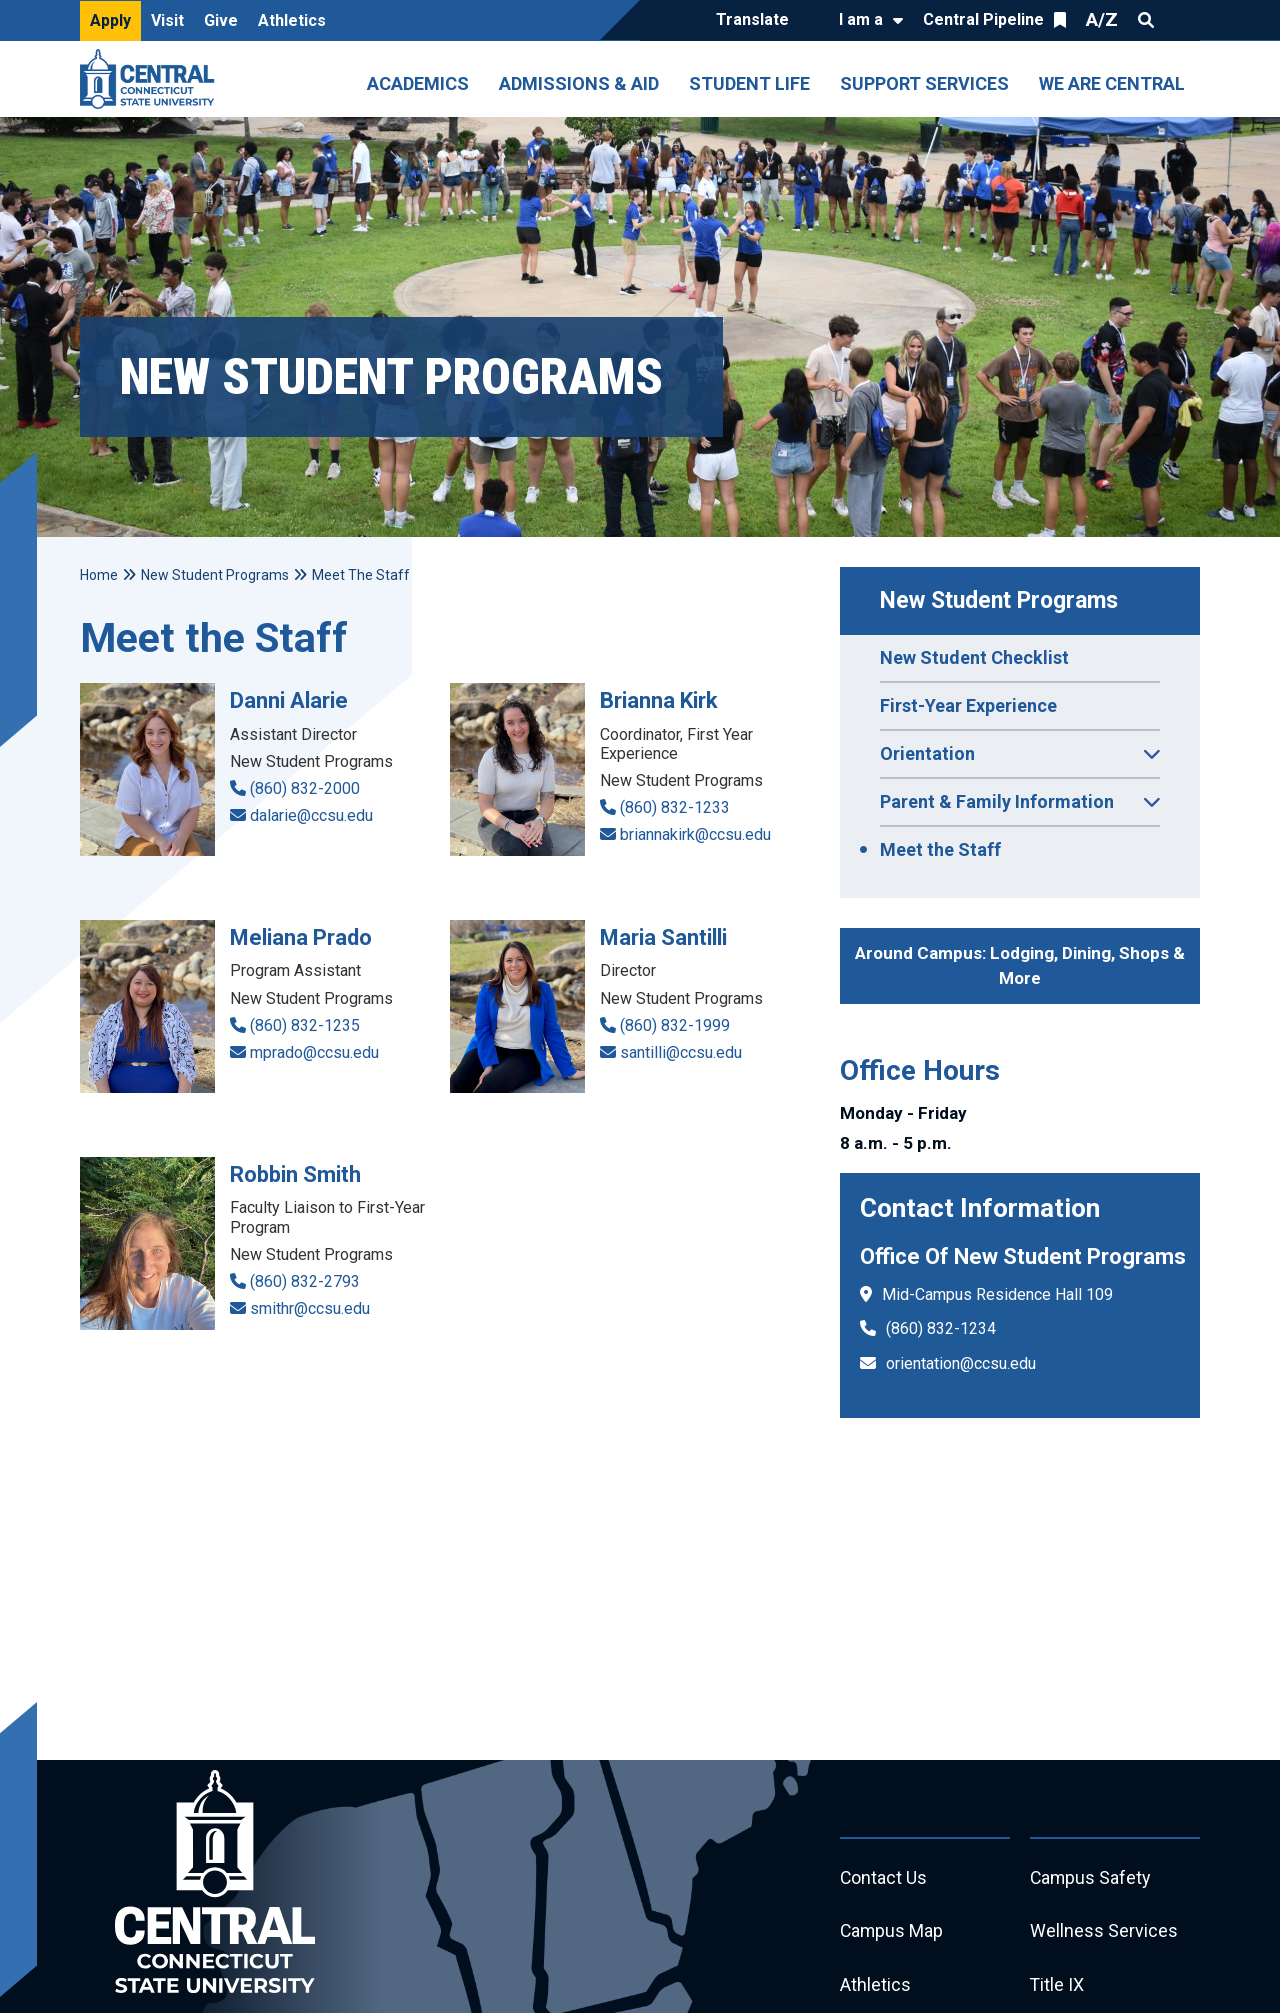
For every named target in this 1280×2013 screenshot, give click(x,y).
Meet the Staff (940, 849)
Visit (167, 20)
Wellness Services (1104, 1932)
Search (1146, 20)
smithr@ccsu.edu (310, 1308)
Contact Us (884, 1878)
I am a (861, 19)
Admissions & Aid (579, 83)
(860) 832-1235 (305, 1025)
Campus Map (892, 1932)
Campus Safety (1091, 1878)
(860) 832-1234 (941, 1328)
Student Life (749, 83)
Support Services (924, 83)
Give (221, 20)
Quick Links (1182, 20)
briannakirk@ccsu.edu (695, 834)
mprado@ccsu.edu (314, 1052)
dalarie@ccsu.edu (311, 815)
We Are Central (1112, 83)
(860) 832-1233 (675, 807)
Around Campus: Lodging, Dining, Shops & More (1020, 966)
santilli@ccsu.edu (681, 1052)
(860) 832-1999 (675, 1025)
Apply (110, 20)
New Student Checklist (974, 657)
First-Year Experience (968, 705)
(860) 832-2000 (305, 788)
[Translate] (757, 21)
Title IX (1057, 1986)
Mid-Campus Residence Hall (982, 1294)
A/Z (1102, 19)
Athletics (292, 20)
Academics (418, 83)
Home (99, 575)
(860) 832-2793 (305, 1281)
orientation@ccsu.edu (961, 1363)
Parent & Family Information (1020, 808)
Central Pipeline (983, 19)
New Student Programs (999, 600)
